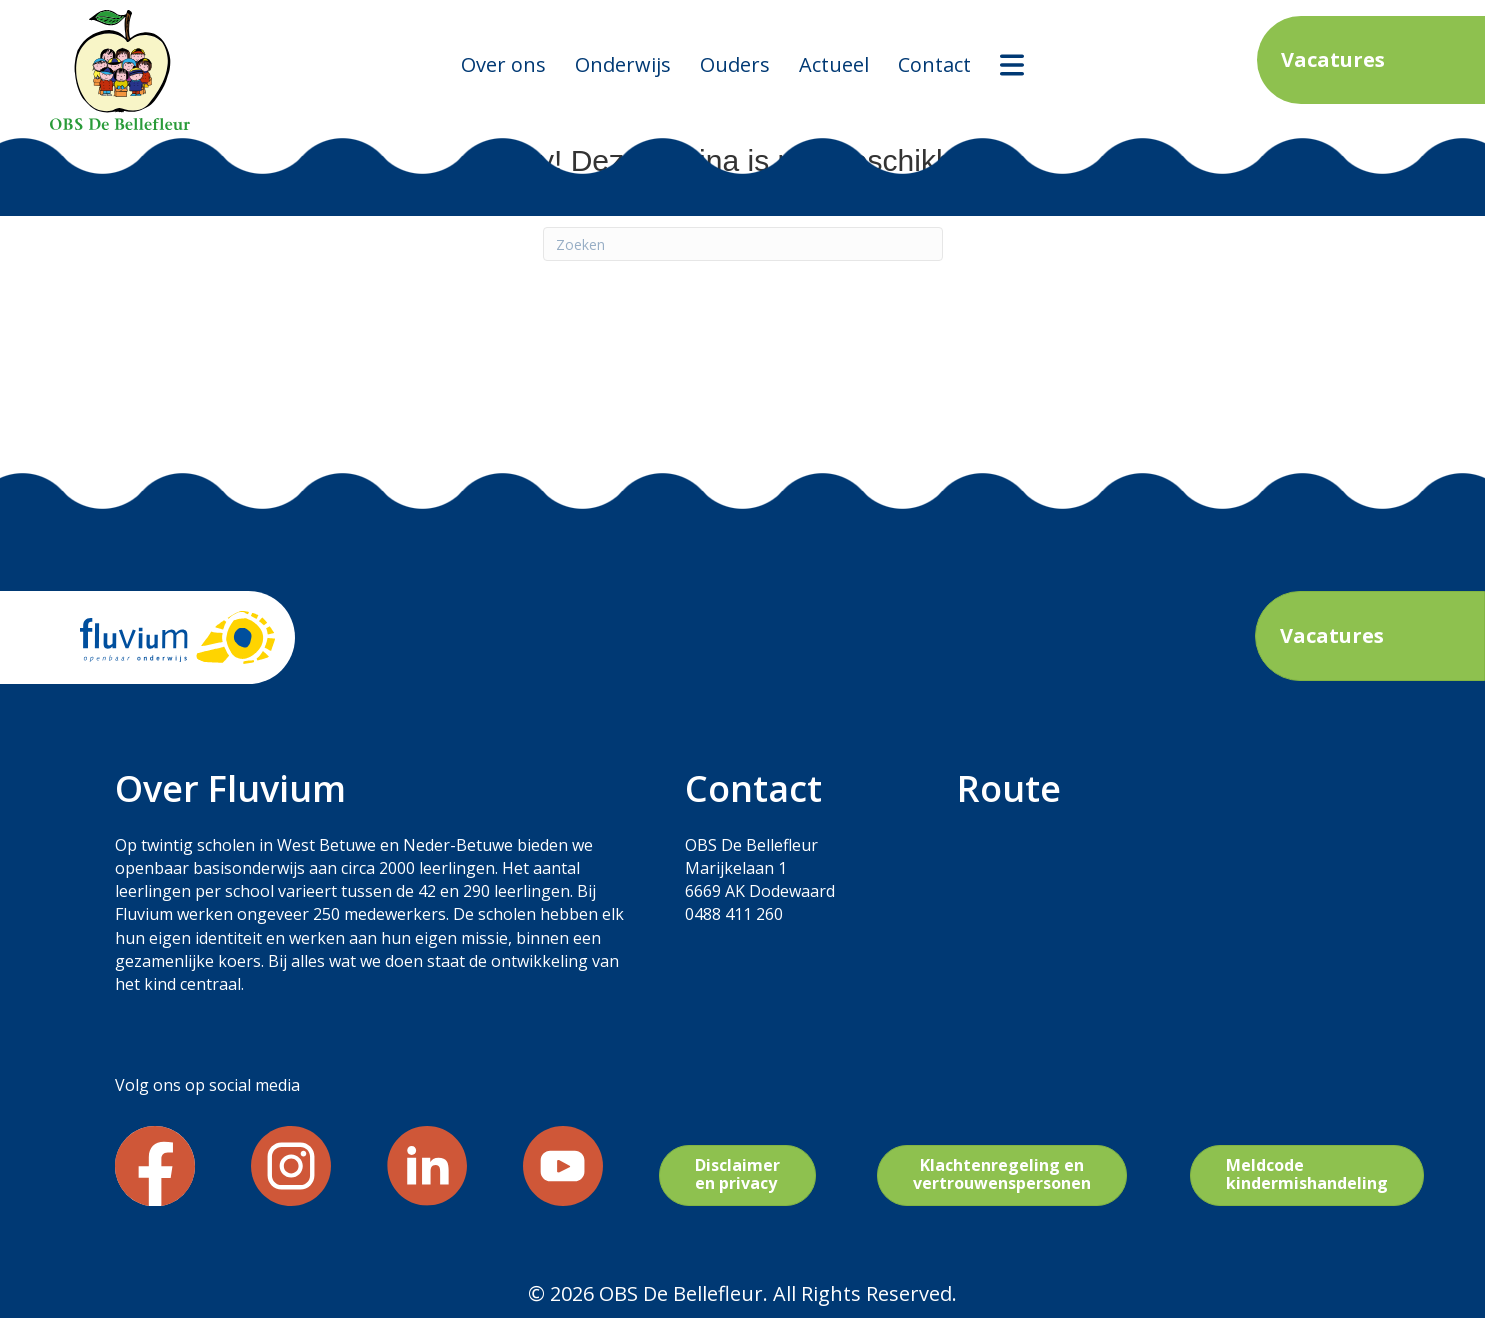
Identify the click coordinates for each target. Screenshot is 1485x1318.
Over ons (503, 64)
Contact (934, 64)
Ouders (735, 64)
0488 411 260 (734, 914)
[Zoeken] (743, 244)
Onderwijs (623, 64)
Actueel (834, 64)
